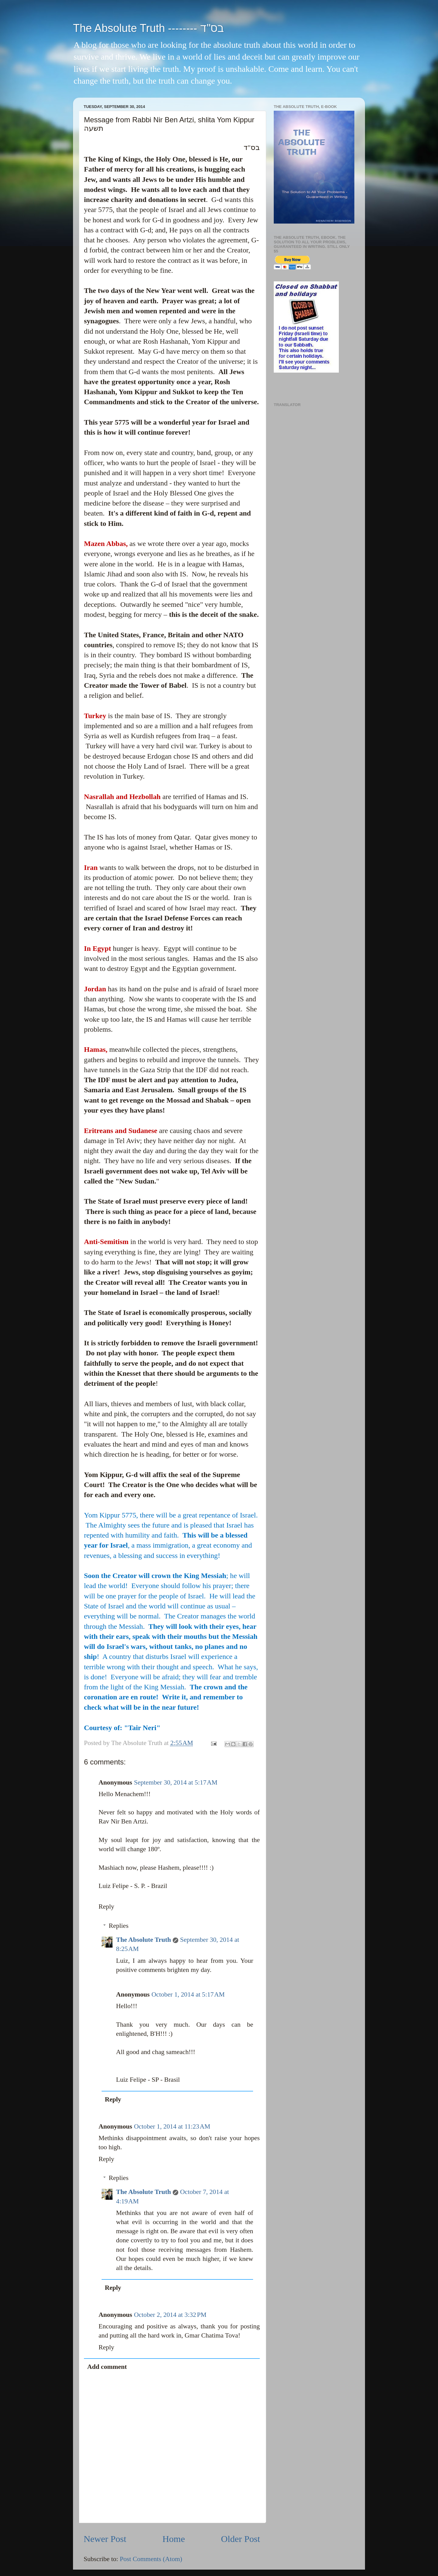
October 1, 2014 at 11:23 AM (172, 2126)
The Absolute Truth (143, 1939)
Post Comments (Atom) (151, 2559)
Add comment (107, 2366)
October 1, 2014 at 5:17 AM (188, 1994)
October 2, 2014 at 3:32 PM (170, 2314)
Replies (119, 1925)
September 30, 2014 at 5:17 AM (175, 1782)
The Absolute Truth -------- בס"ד (148, 28)
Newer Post (105, 2539)
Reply (106, 1906)
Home (173, 2539)
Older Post (240, 2539)
